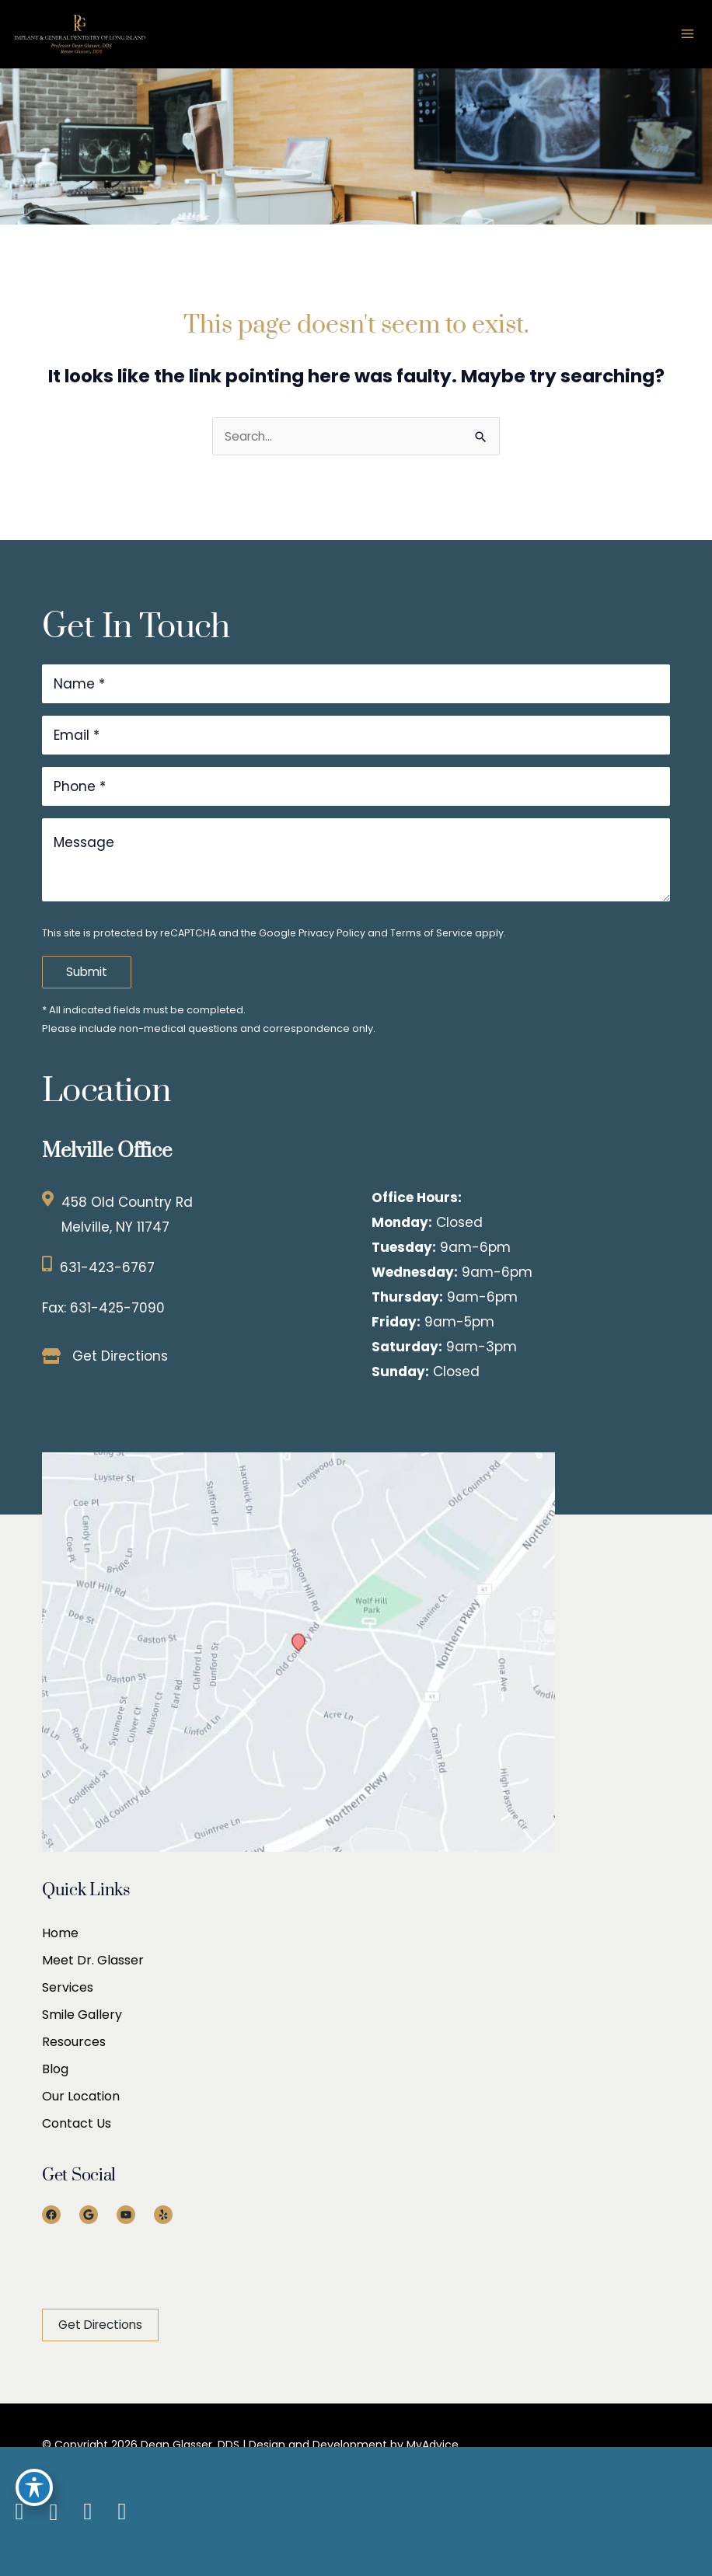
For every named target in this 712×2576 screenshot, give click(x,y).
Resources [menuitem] (74, 2042)
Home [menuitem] (60, 1933)
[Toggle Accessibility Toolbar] (34, 2487)
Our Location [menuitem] (81, 2096)
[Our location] (704, 2511)
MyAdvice (431, 2444)
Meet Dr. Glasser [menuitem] (93, 1960)
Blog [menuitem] (55, 2069)
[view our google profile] (53, 2512)
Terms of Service (431, 932)
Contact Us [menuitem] (76, 2123)
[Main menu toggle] (688, 34)
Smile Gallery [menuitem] (82, 2015)
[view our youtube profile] (87, 2512)
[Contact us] (696, 2511)
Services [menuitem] (67, 1987)
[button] (100, 2324)
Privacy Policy (331, 932)
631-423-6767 (107, 1267)
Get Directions (120, 1356)
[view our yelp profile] (122, 2512)
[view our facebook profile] (19, 2512)
